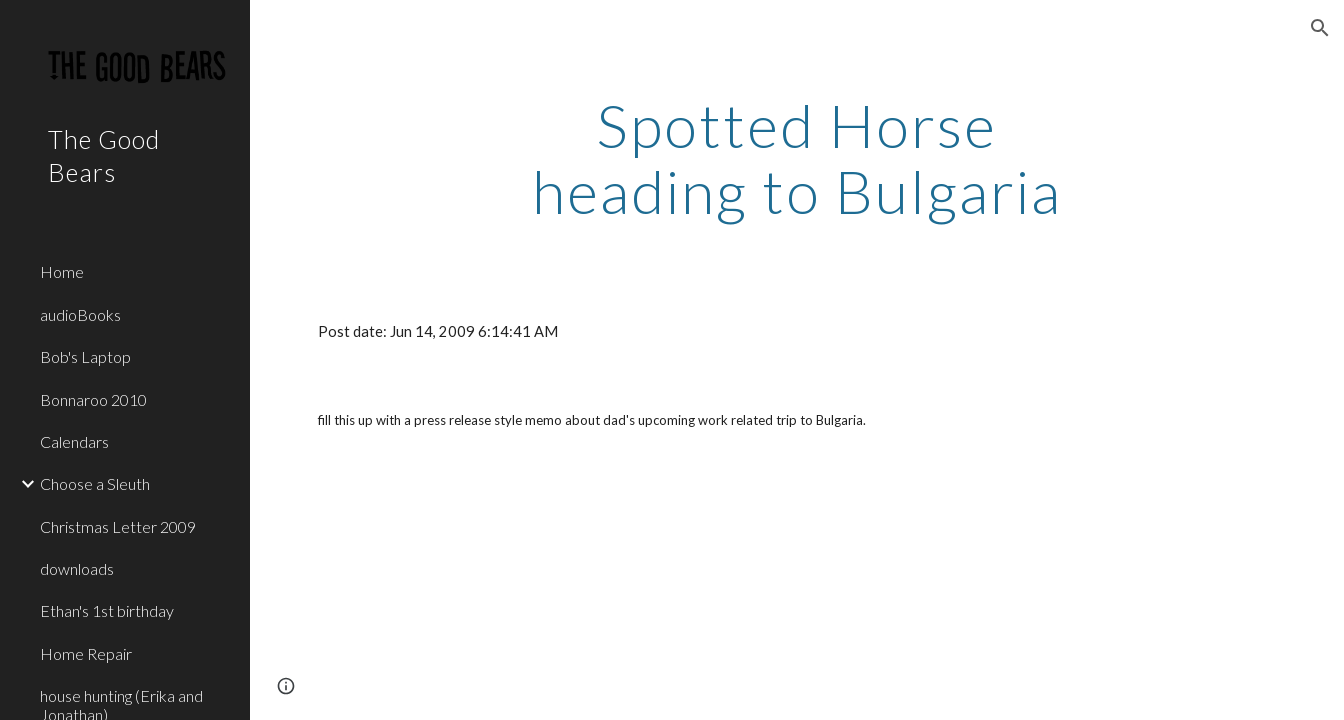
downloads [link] (77, 568)
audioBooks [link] (80, 314)
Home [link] (62, 271)
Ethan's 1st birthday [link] (107, 610)
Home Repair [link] (86, 653)
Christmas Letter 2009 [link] (118, 526)
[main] (797, 158)
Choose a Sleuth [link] (95, 483)
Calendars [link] (74, 441)
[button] (1320, 28)
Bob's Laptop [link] (85, 356)
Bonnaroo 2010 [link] (93, 399)
